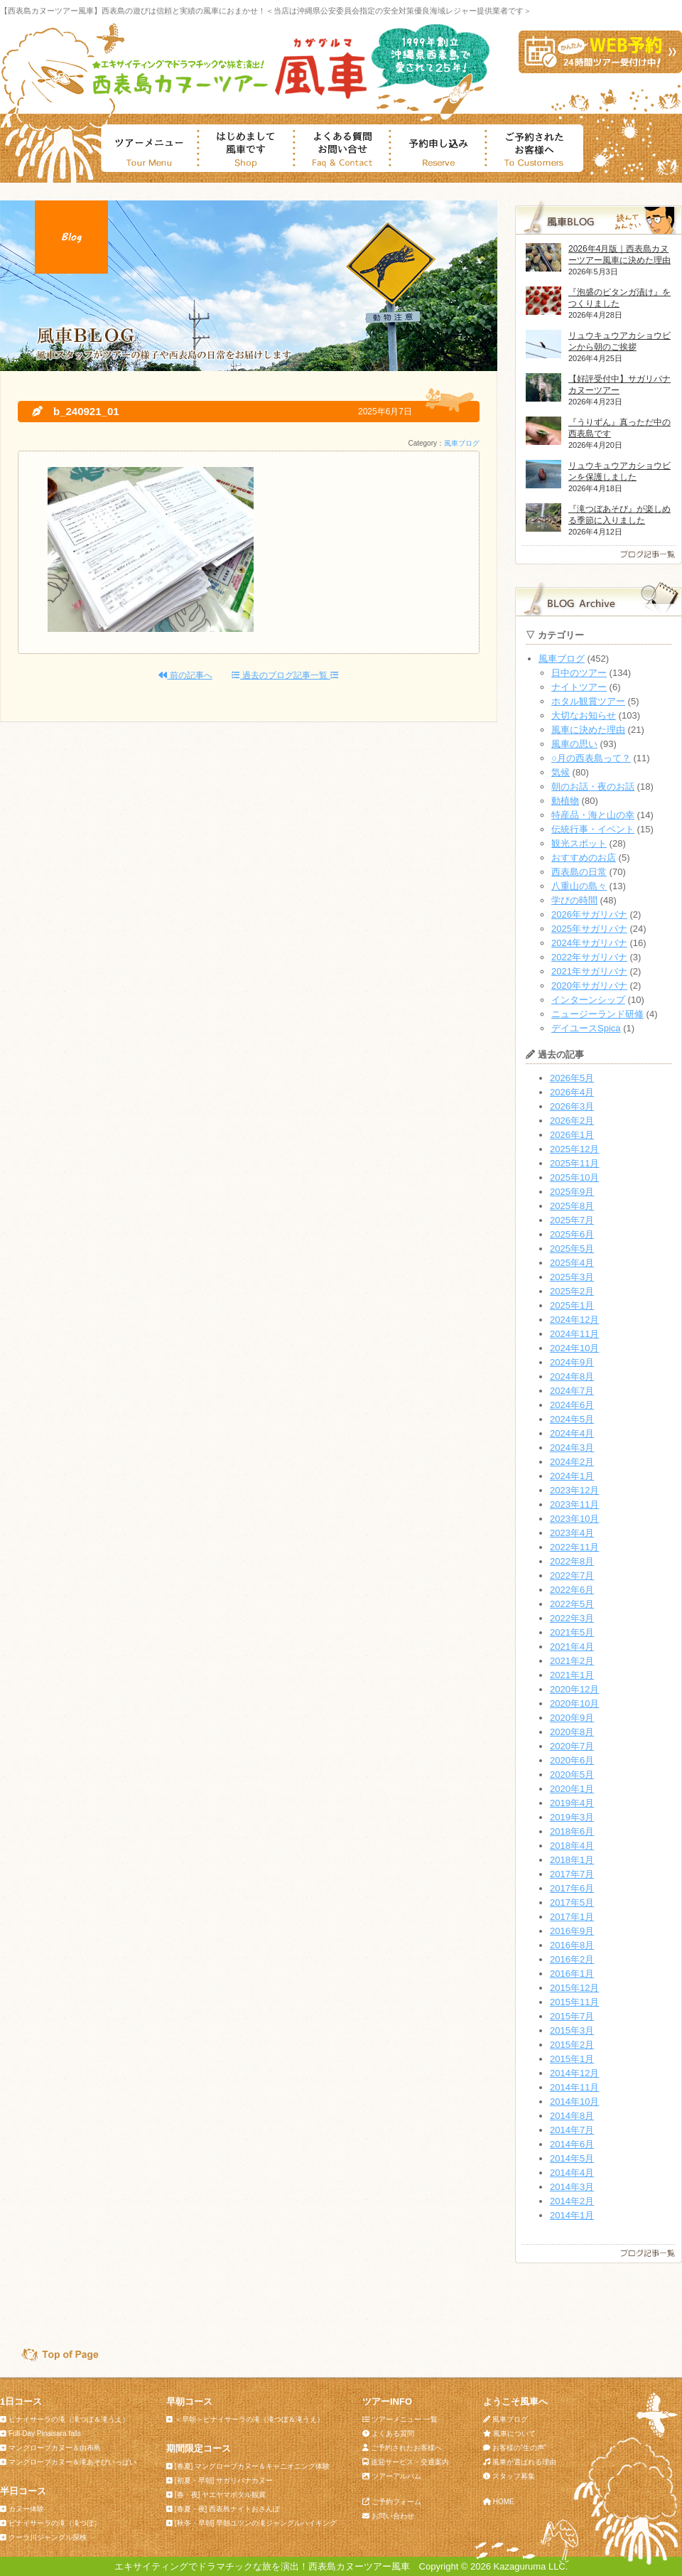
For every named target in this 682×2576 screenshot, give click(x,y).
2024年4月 (572, 1433)
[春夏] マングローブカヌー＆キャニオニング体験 (252, 2466)
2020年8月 (572, 1732)
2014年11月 (574, 2087)
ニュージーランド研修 (597, 1014)
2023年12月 (574, 1490)
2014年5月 (572, 2158)
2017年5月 (572, 1902)
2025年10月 (574, 1177)
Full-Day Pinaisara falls (45, 2433)
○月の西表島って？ (591, 758)
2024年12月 (574, 1319)
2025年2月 (572, 1291)
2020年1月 (572, 1788)
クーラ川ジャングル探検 (48, 2537)
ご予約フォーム (396, 2502)
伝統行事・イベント (592, 829)
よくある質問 (393, 2433)
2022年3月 (572, 1618)
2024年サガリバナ (589, 943)
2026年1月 (572, 1134)
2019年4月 (572, 1803)
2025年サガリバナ (589, 928)
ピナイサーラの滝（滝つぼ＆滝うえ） (69, 2419)
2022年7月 (572, 1575)
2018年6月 (572, 1831)
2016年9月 (572, 1931)
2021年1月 (572, 1675)
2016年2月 (572, 1959)
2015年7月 (572, 2016)
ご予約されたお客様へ (406, 2448)
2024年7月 (572, 1390)
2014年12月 (574, 2073)
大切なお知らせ (583, 715)
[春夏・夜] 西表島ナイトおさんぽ (227, 2509)
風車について (514, 2433)
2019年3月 (572, 1817)
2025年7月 (572, 1220)
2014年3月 (572, 2186)
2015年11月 (574, 2002)
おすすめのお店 (583, 857)
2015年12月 (574, 1987)
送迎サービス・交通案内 (410, 2462)
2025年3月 (572, 1277)
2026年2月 (572, 1120)
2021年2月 (572, 1660)
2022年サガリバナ (589, 957)
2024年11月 (574, 1334)
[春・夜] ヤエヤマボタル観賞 (220, 2495)
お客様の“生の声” (519, 2448)
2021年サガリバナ (589, 971)
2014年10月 (574, 2101)
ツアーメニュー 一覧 (405, 2419)
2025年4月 (572, 1262)
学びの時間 (574, 900)
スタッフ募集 (513, 2476)
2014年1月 (572, 2215)
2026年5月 (572, 1078)
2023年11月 (574, 1504)
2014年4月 (572, 2172)
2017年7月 (572, 1874)
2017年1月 (572, 1916)
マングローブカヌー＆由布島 (55, 2448)
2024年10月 (574, 1348)
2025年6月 (572, 1234)
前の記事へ (185, 675)
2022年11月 (574, 1547)
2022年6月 (572, 1589)
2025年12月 (574, 1149)
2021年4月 (572, 1646)
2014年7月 (572, 2130)
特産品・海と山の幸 (592, 815)
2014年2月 (572, 2201)
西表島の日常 (579, 871)
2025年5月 (572, 1248)
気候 (560, 772)
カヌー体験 (26, 2509)
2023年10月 (574, 1518)
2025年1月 (572, 1305)
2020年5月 (572, 1774)
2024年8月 (572, 1376)
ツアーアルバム (396, 2476)
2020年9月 (572, 1717)
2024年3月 (572, 1447)
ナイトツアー (579, 687)
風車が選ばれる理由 (524, 2462)
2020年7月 (572, 1746)
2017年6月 (572, 1888)
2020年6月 (572, 1760)
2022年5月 (572, 1604)
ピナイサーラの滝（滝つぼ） (55, 2523)
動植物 (565, 800)
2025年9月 (572, 1191)
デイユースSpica (586, 1028)
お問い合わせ (393, 2516)
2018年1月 (572, 1860)
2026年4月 (572, 1092)
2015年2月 (572, 2044)
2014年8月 (572, 2115)
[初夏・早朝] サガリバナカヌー (224, 2480)
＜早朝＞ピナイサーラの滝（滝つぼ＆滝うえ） (249, 2419)
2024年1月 (572, 1476)
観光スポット (579, 843)
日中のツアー (579, 672)
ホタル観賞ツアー (588, 701)
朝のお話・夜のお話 (592, 786)
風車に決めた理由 (588, 729)
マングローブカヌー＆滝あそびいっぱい (72, 2462)
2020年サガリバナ (589, 985)
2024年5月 (572, 1419)
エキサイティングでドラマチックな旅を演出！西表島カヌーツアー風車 (262, 2566)
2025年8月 (572, 1206)
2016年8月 (572, 1945)
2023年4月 (572, 1533)
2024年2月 (572, 1461)
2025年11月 (574, 1163)
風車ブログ (462, 443)
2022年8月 (572, 1561)
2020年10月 (574, 1703)
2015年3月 (572, 2030)
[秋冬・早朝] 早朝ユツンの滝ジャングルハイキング (256, 2523)
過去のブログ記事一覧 (285, 675)
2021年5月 (572, 1632)
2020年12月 (574, 1689)
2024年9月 (572, 1362)
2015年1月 (572, 2059)
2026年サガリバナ (589, 914)
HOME (503, 2502)
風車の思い (574, 744)
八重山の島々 (579, 886)
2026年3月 (572, 1106)
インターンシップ (588, 999)
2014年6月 (572, 2144)
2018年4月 (572, 1845)
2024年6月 (572, 1405)
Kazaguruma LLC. (531, 2566)
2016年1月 (572, 1973)
